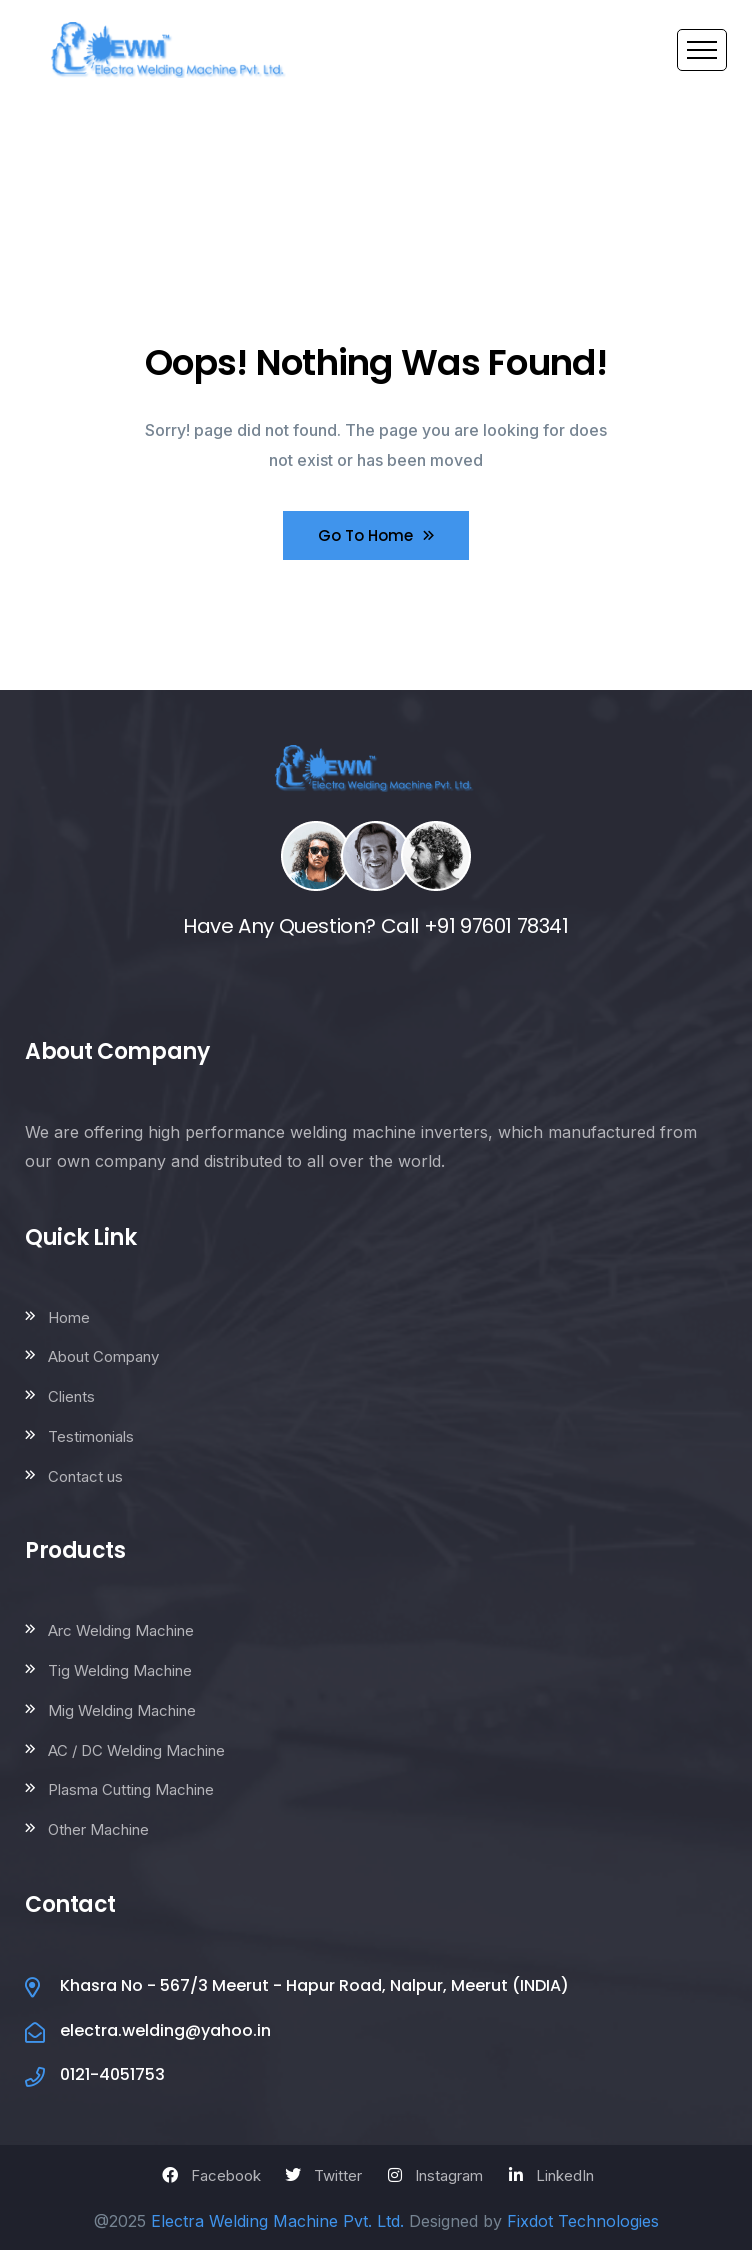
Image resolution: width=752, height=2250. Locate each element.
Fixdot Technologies (583, 2221)
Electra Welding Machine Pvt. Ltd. (277, 2221)
